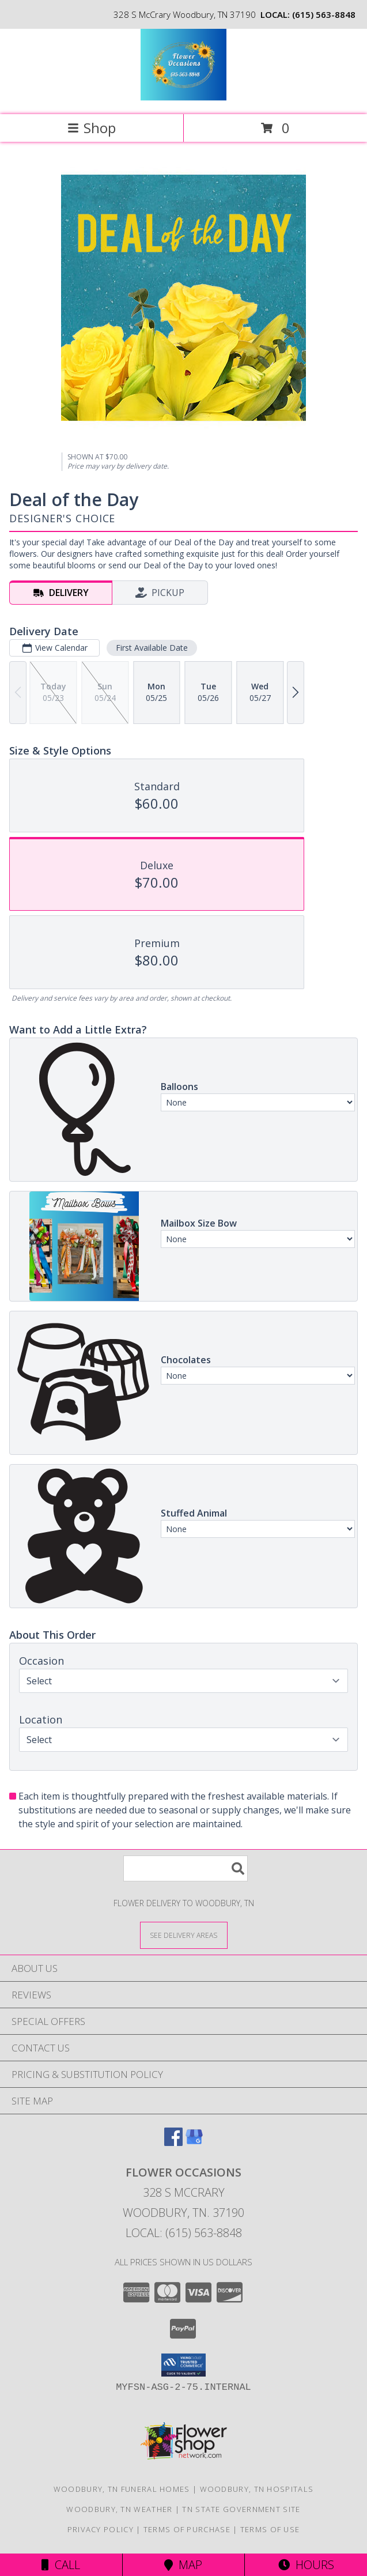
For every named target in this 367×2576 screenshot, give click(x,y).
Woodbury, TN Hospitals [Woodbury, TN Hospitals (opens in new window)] (257, 2489)
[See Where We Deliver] (184, 1934)
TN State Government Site (241, 2509)
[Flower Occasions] (183, 97)
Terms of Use (270, 2529)
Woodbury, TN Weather (119, 2509)
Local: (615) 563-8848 (184, 2233)
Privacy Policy (100, 2529)
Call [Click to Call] (60, 2565)
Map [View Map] (183, 2565)
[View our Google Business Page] (194, 2142)
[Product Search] (185, 1868)
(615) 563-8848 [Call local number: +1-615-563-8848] (323, 14)
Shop (91, 127)
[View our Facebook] (173, 2142)
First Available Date (152, 647)
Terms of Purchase (186, 2529)
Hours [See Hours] (306, 2565)
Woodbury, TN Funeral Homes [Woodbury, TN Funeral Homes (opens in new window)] (122, 2489)
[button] (183, 2365)
